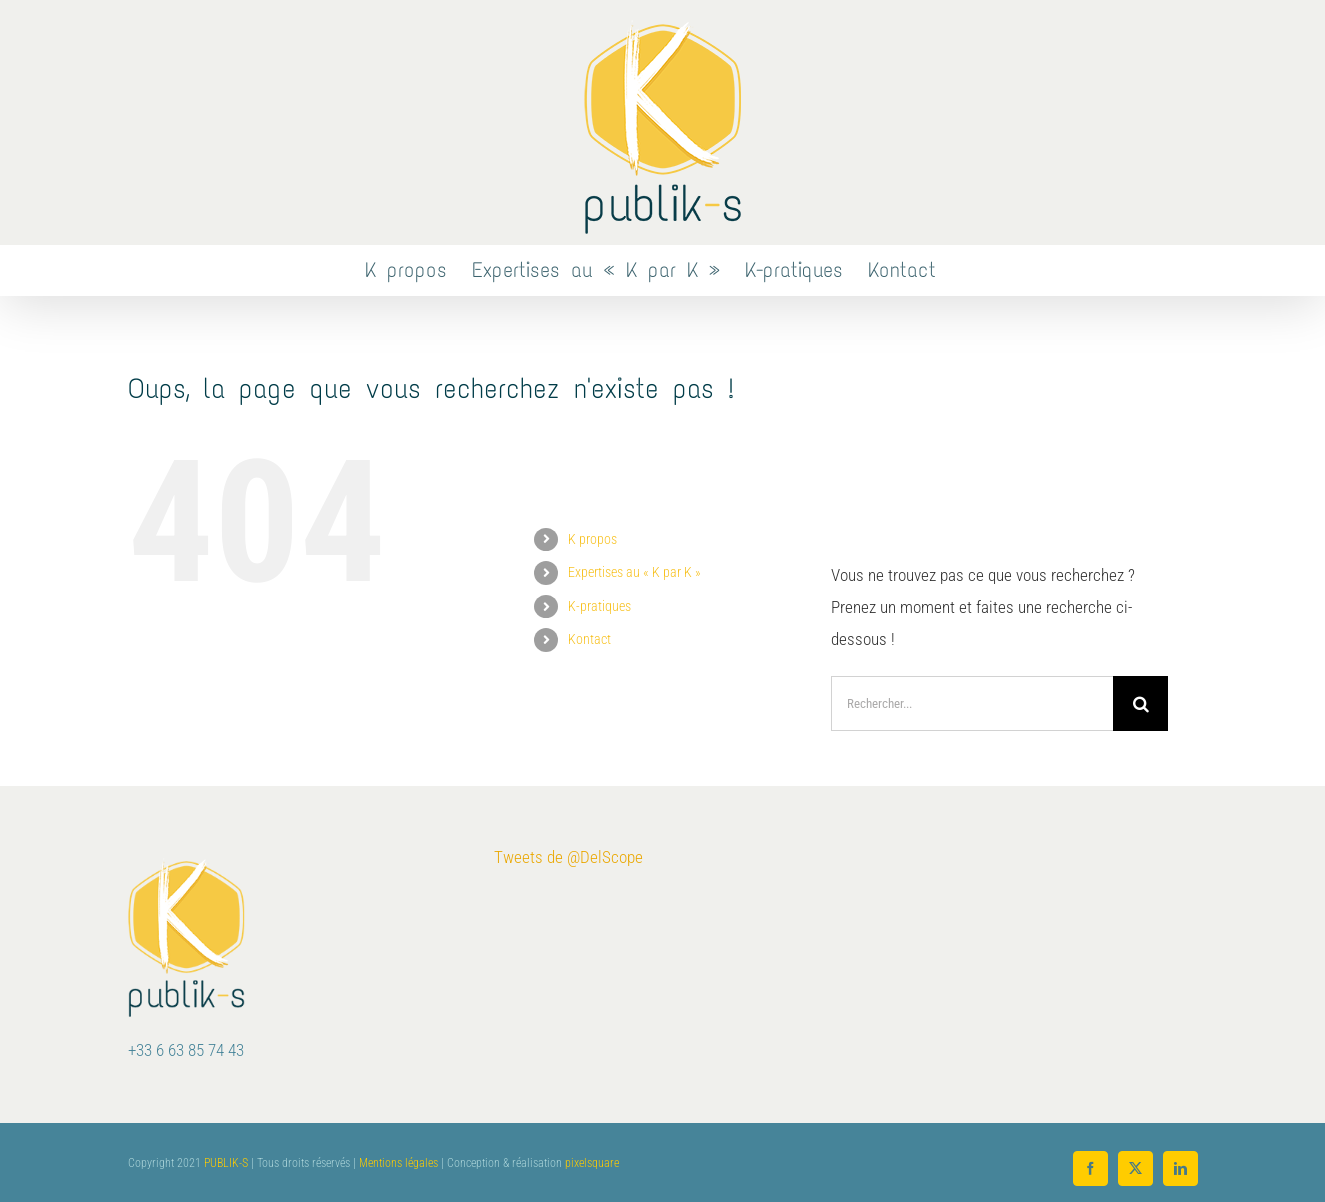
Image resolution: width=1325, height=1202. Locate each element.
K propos (592, 539)
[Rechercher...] (972, 703)
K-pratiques (599, 606)
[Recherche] (1140, 703)
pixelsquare (592, 1163)
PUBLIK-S (226, 1163)
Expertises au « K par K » (634, 572)
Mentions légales (398, 1163)
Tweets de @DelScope (568, 857)
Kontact (589, 639)
